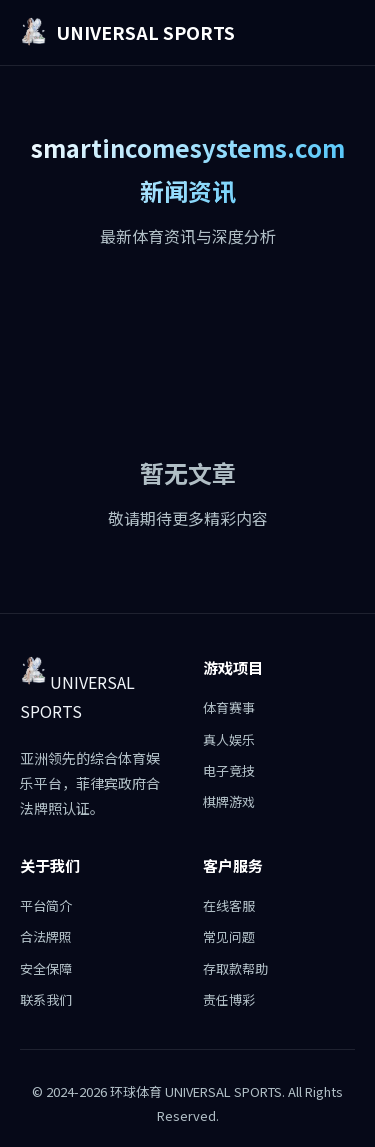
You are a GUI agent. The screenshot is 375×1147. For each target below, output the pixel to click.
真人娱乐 (229, 739)
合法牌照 (46, 936)
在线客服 (229, 905)
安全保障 (46, 968)
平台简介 (46, 905)
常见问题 (229, 936)
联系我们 (46, 999)
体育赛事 (229, 707)
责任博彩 (229, 999)
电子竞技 (229, 770)
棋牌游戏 (229, 801)
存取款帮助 (235, 968)
